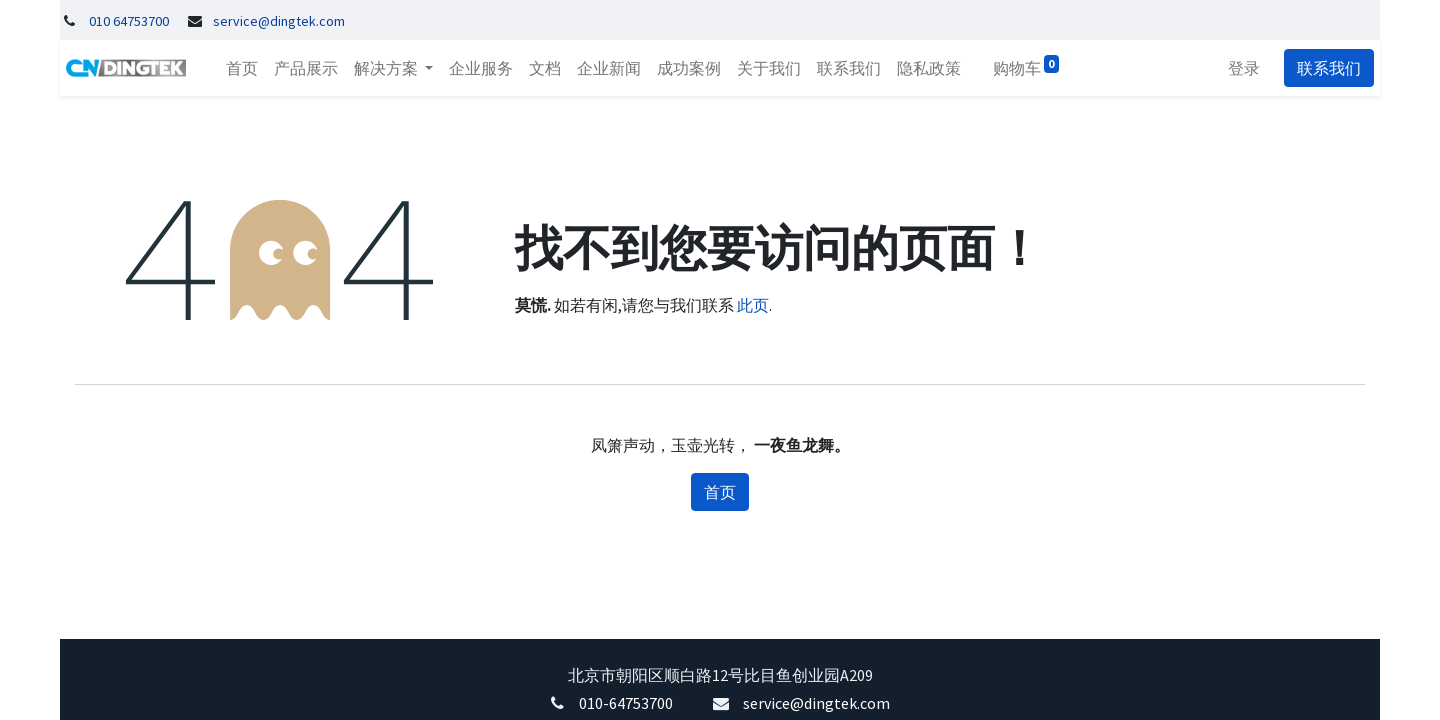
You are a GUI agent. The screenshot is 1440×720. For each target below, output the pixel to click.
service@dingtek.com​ (279, 21)
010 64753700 (129, 21)
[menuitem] (236, 68)
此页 (753, 305)
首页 (720, 492)
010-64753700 (626, 703)
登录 (1250, 68)
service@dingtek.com (816, 703)
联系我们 (1335, 68)
